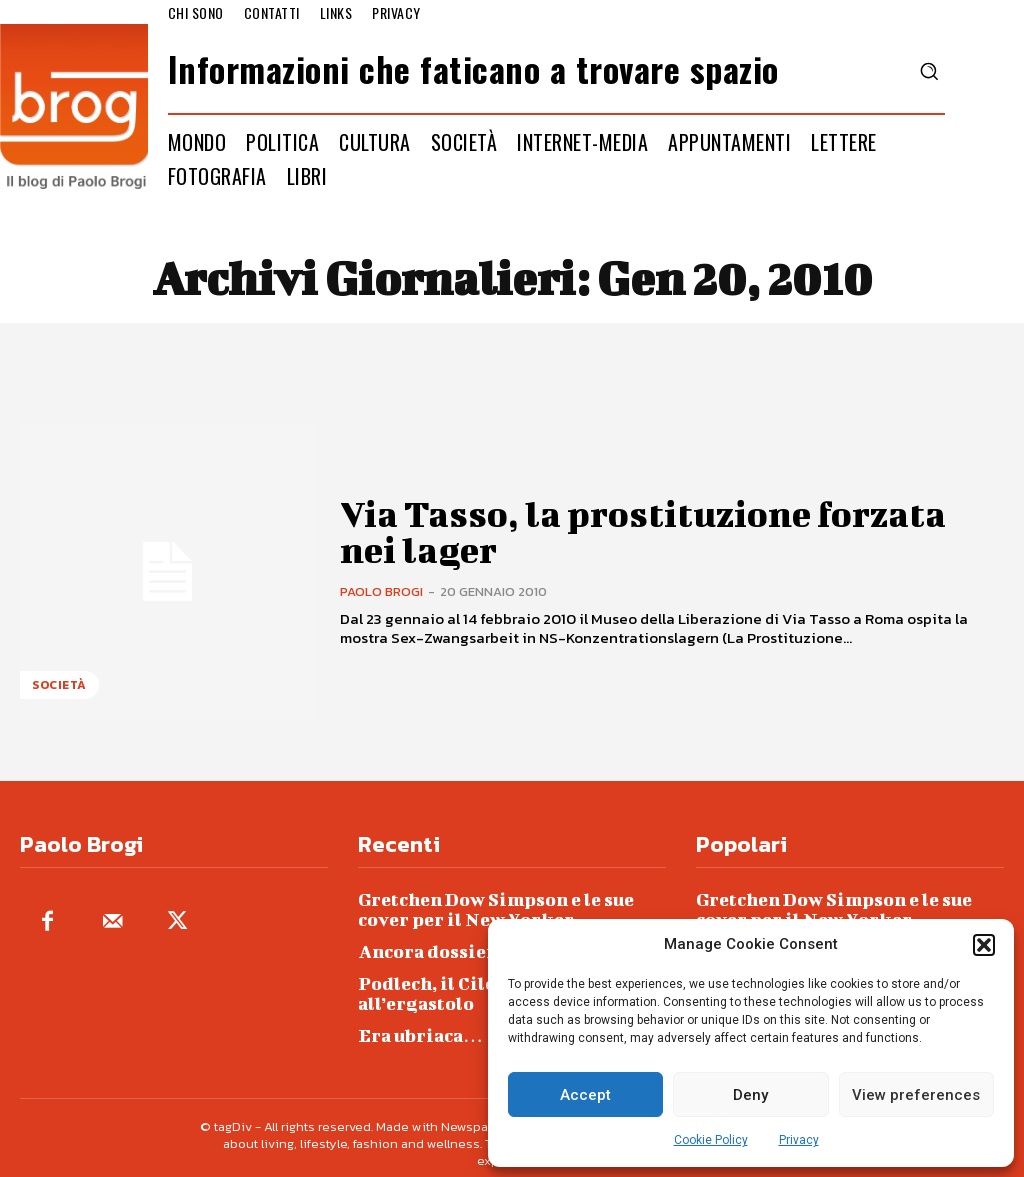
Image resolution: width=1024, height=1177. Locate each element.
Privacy (799, 1140)
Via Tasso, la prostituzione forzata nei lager (642, 530)
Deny (750, 1095)
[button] (984, 945)
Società (59, 685)
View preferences (916, 1095)
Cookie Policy (711, 1140)
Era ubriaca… (414, 1022)
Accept (585, 1095)
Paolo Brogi (381, 587)
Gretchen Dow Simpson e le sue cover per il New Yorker (512, 905)
